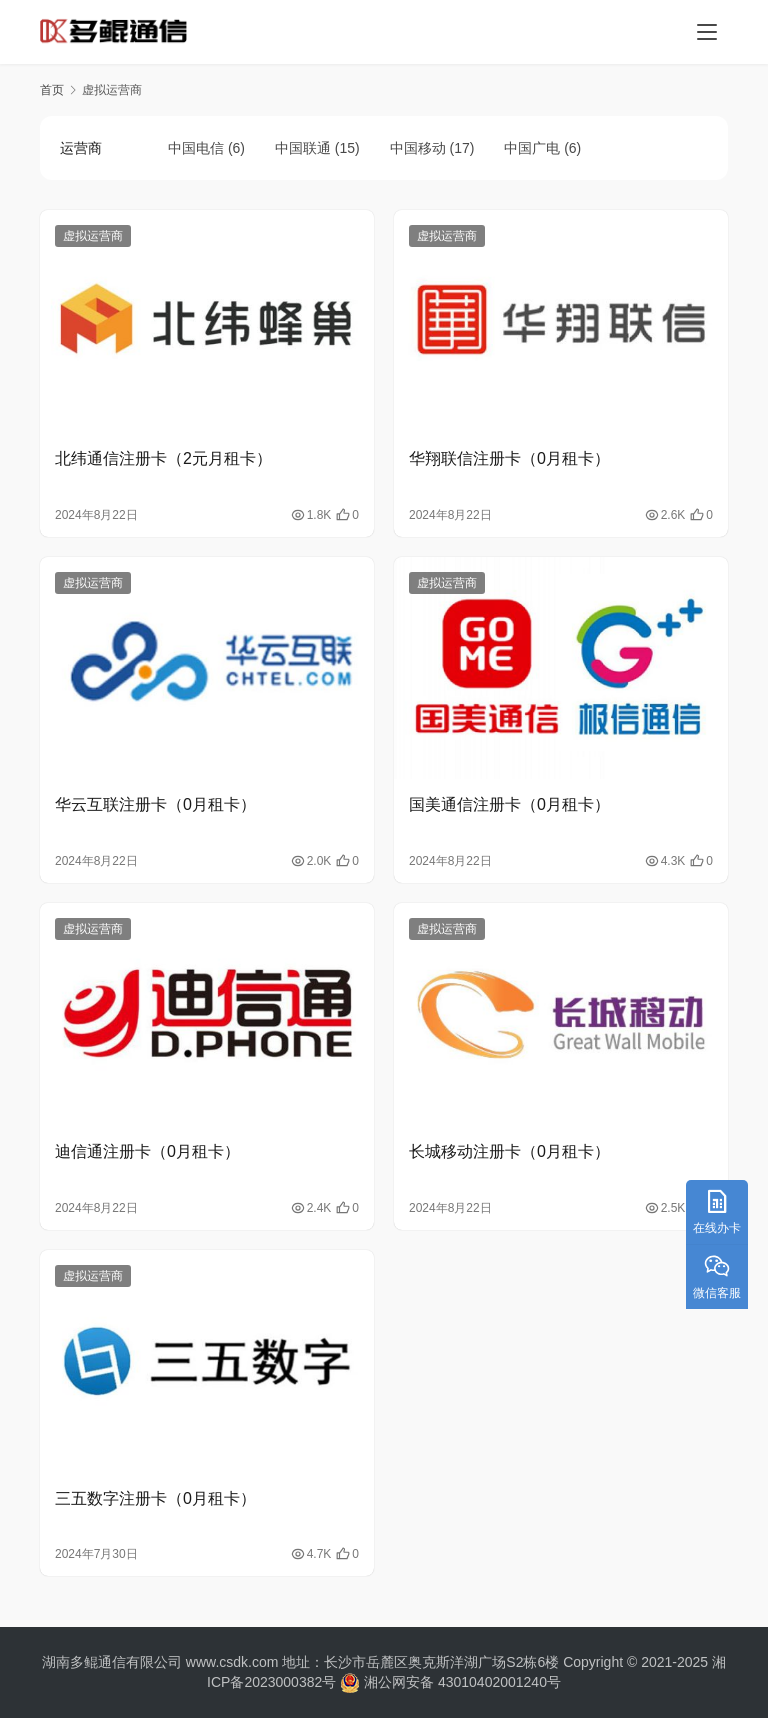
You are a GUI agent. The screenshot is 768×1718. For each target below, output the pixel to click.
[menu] (707, 32)
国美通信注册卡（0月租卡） (509, 804)
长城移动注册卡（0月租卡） (509, 1151)
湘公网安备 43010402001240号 (448, 1682)
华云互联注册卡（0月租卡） (155, 804)
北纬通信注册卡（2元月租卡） (163, 458)
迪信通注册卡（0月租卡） (147, 1151)
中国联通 (303, 148)
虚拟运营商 (93, 236)
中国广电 (532, 148)
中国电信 (196, 148)
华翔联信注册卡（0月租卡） (509, 458)
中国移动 (418, 148)
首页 (52, 90)
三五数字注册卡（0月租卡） (155, 1498)
